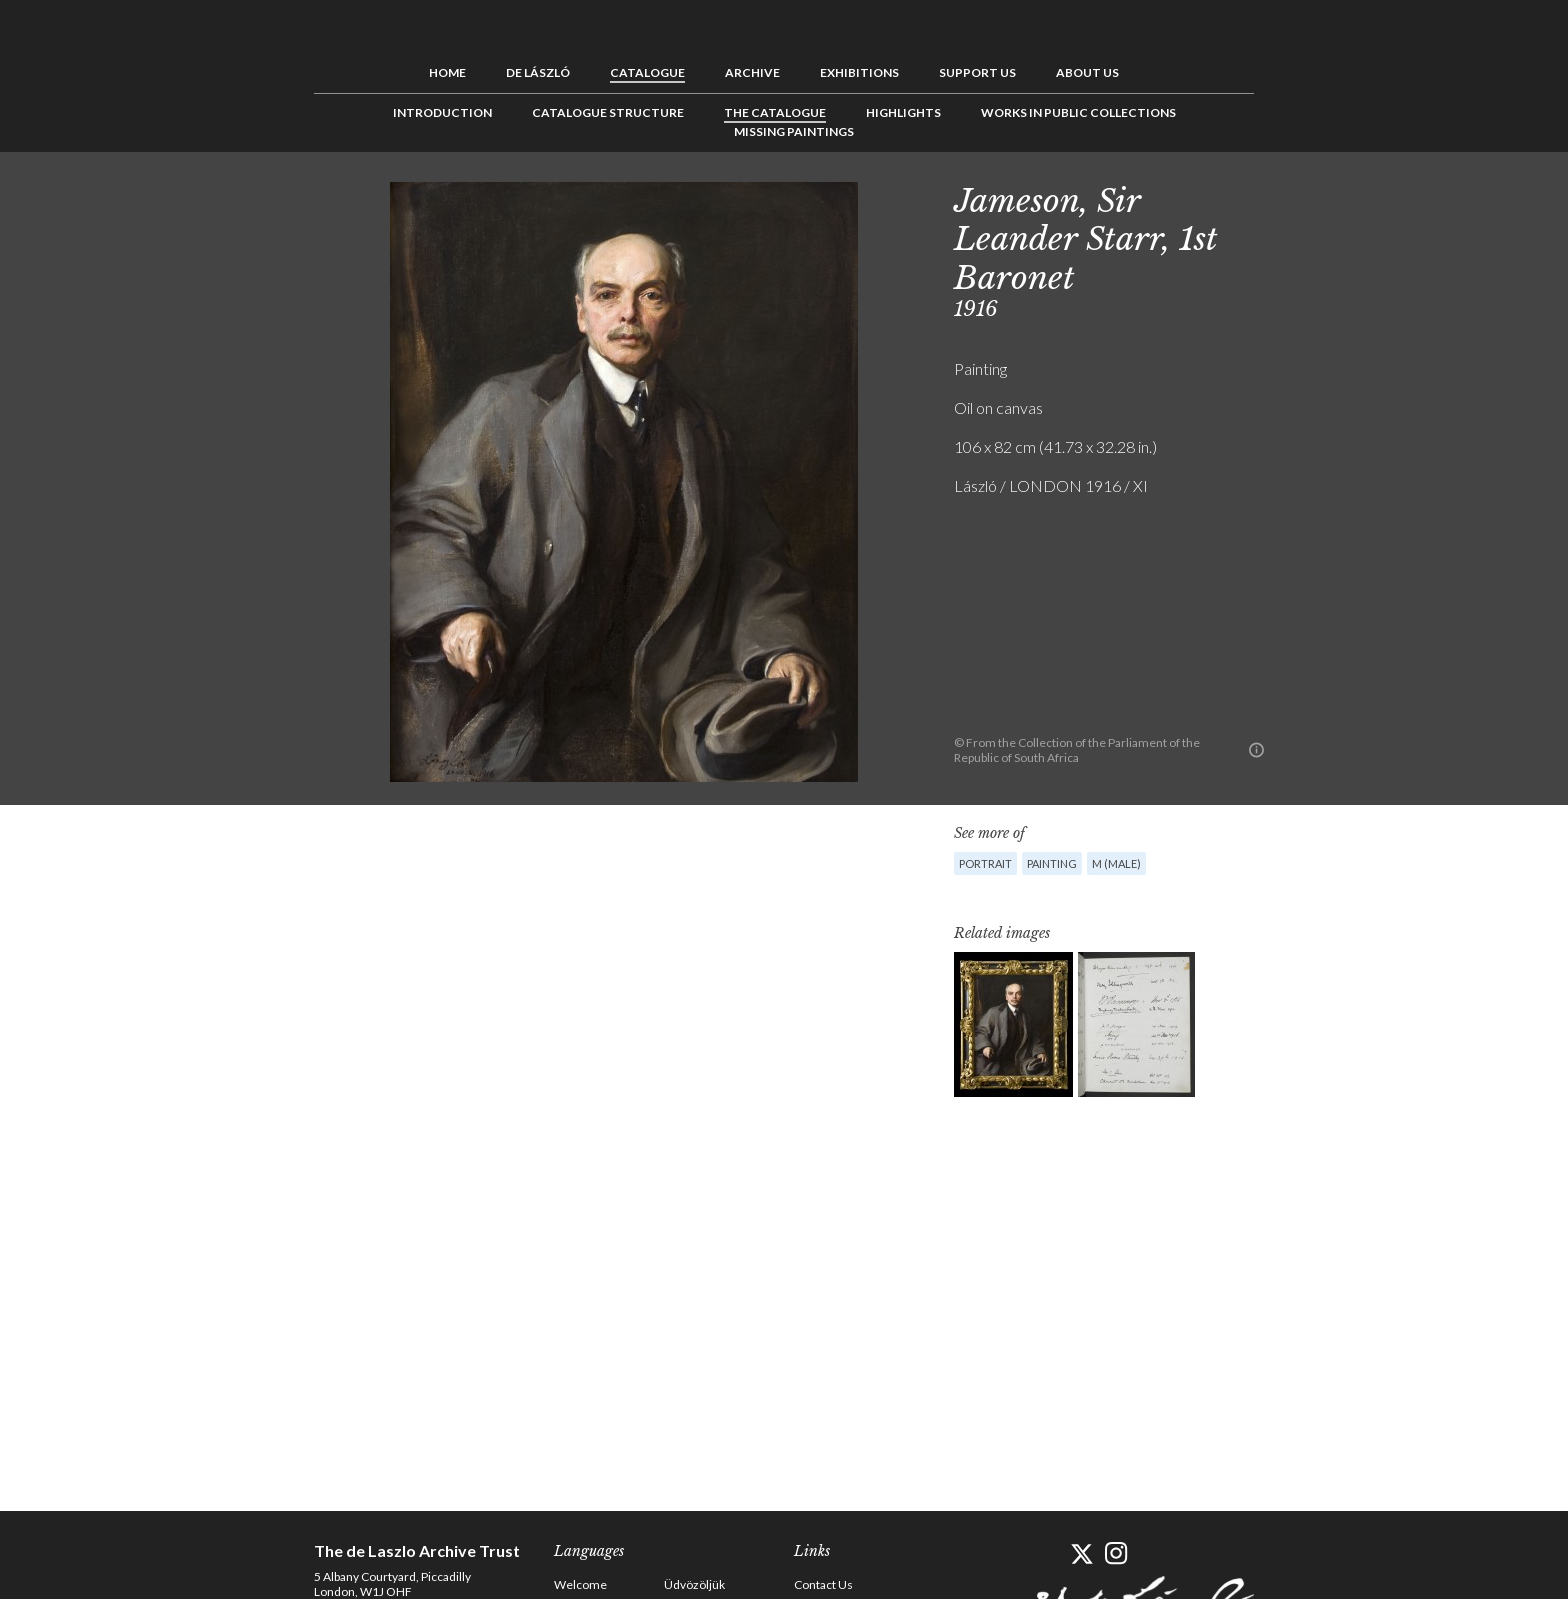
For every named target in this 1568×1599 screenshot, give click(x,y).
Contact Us (823, 1584)
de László (538, 72)
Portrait (985, 863)
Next (1351, 197)
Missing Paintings (794, 131)
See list (1320, 197)
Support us (977, 72)
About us (1087, 72)
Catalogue (647, 72)
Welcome (580, 1584)
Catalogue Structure (608, 112)
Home (447, 72)
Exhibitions (859, 72)
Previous (1289, 197)
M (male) (1116, 863)
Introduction (442, 112)
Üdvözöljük (694, 1584)
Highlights (903, 112)
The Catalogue (775, 112)
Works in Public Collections (1078, 112)
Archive (752, 72)
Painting (1052, 863)
